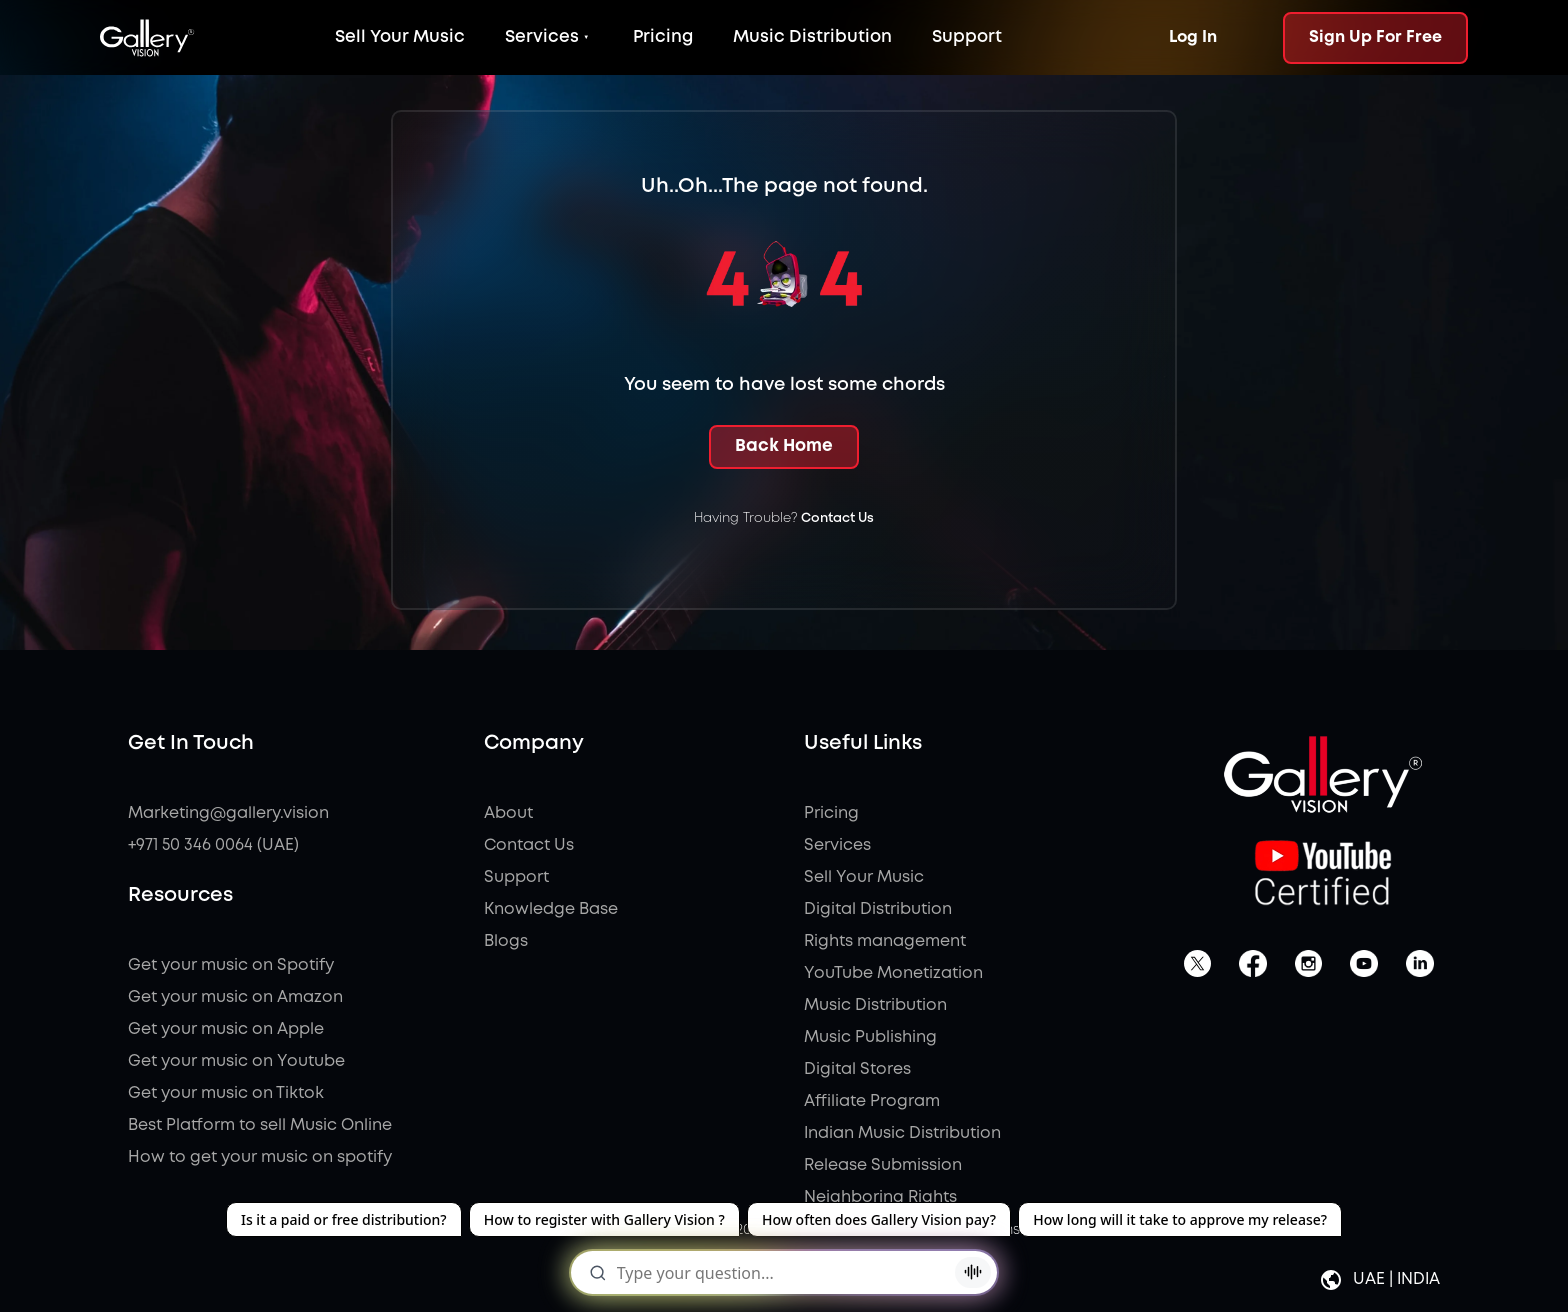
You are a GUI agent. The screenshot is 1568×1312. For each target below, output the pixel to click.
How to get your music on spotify (260, 1157)
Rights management (885, 941)
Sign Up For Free (1375, 37)
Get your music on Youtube (236, 1061)
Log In (1193, 37)
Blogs (506, 941)
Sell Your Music (400, 37)
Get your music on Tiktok (226, 1093)
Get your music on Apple (226, 1029)
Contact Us (837, 518)
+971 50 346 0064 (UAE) (213, 845)
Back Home (784, 446)
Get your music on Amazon (235, 997)
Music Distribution (812, 37)
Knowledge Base (551, 909)
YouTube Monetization (893, 973)
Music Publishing (870, 1037)
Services (542, 37)
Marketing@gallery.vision (228, 813)
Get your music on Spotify (231, 965)
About (508, 813)
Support (967, 37)
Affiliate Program (872, 1101)
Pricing (663, 37)
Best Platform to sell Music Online (260, 1125)
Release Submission (883, 1165)
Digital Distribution (878, 909)
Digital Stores (857, 1069)
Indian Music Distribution (902, 1133)
